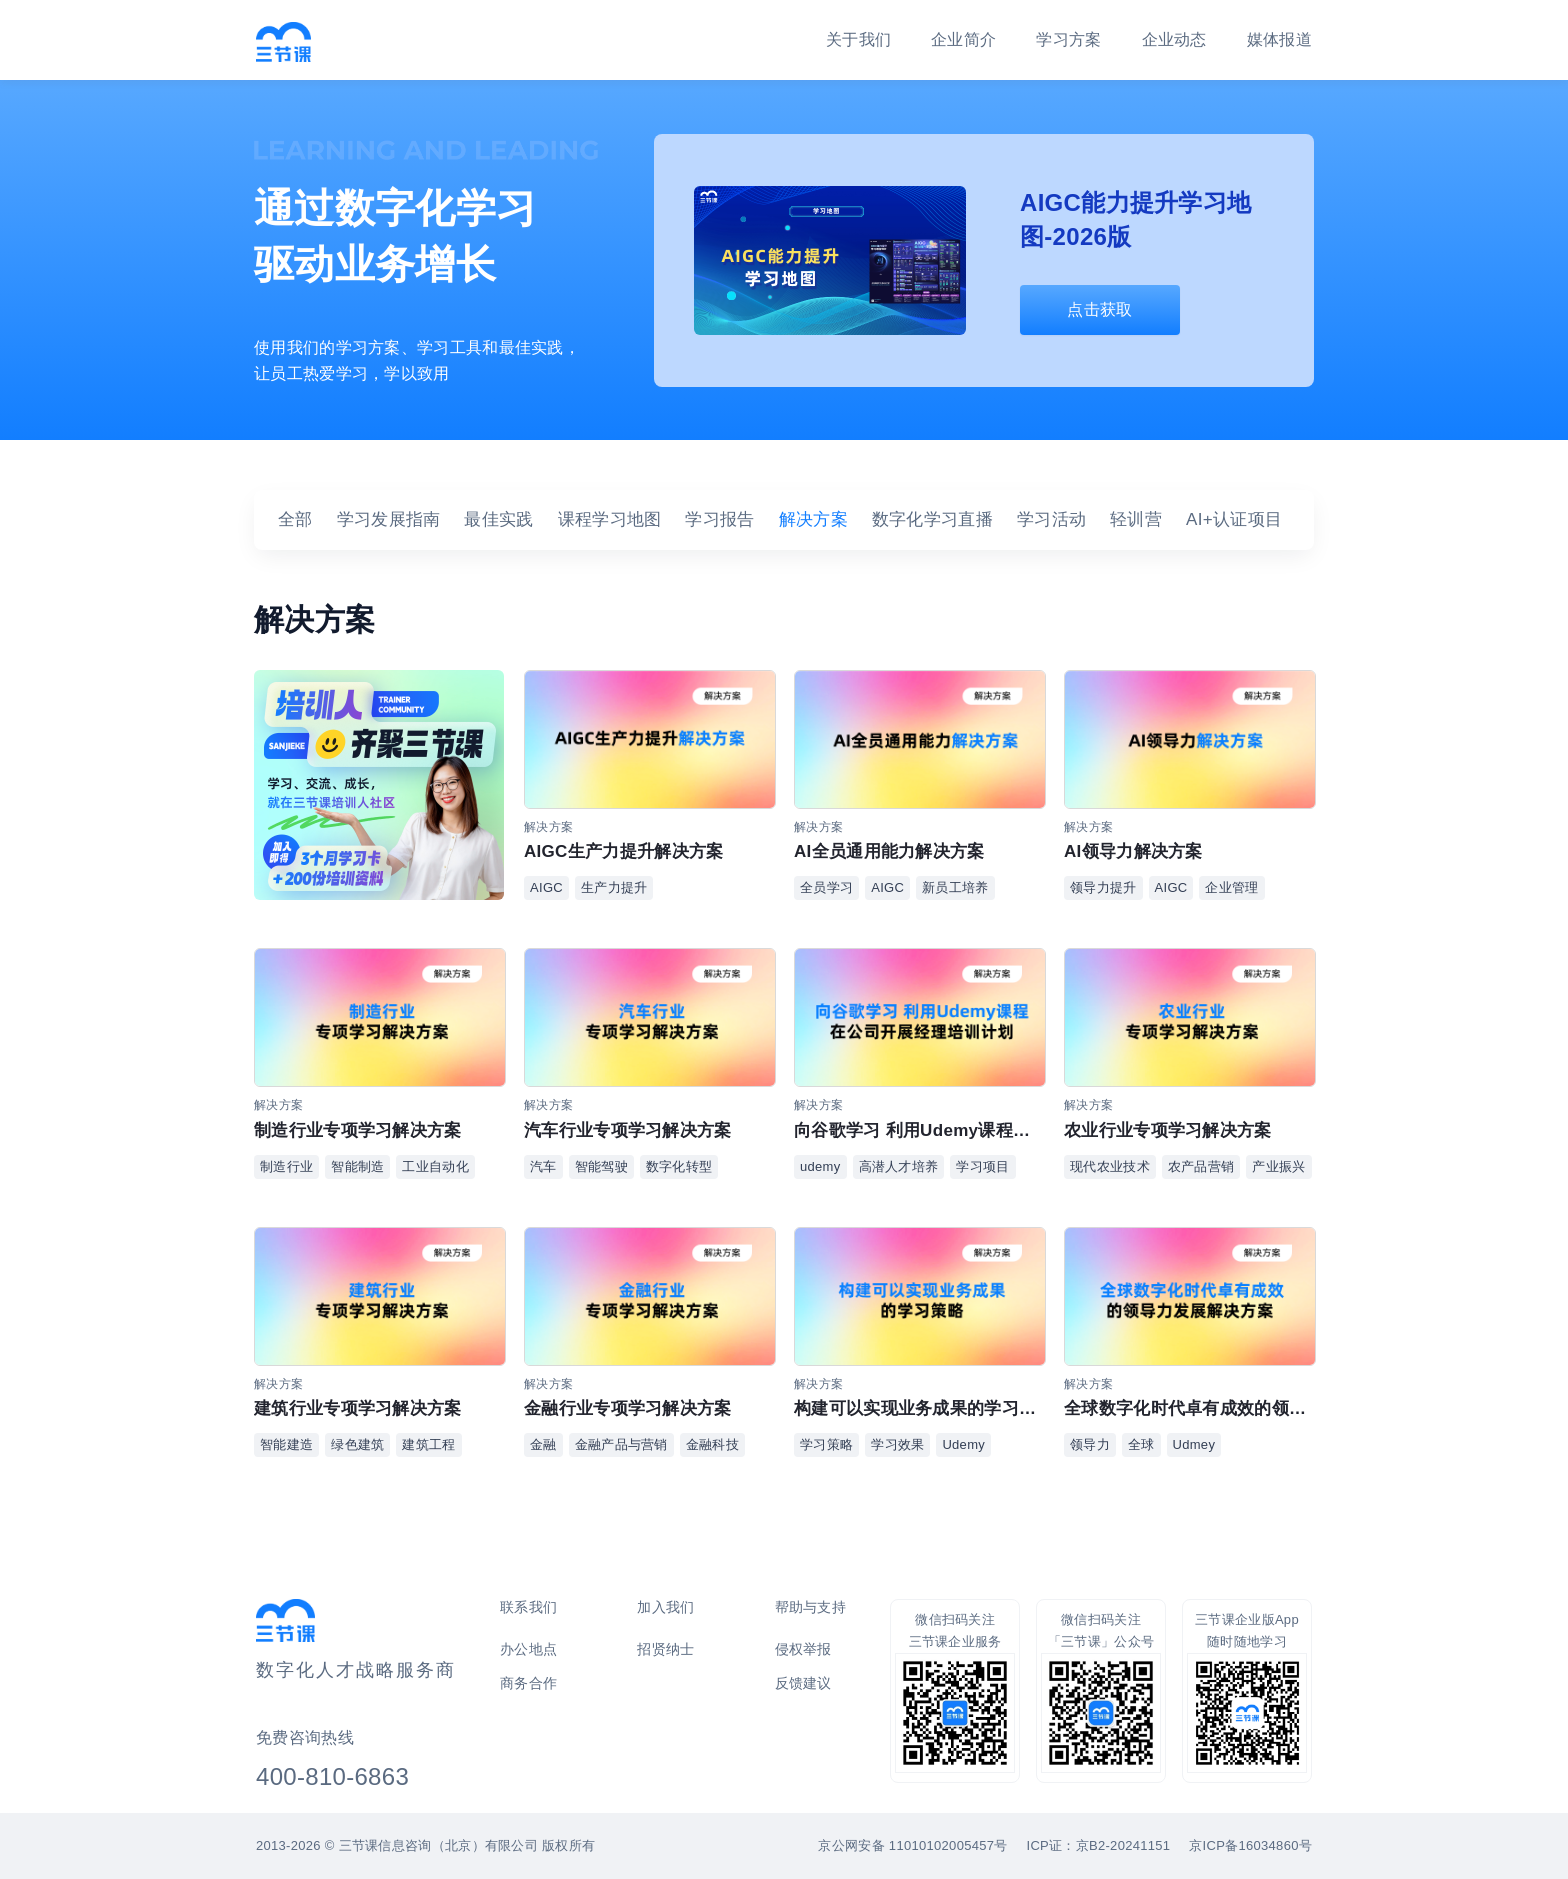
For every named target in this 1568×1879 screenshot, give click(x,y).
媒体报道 (1279, 39)
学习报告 (719, 519)
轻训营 (1136, 519)
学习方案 (1068, 39)
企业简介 (963, 39)
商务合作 (528, 1683)
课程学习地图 (610, 519)
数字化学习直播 (932, 519)
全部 (295, 519)
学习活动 (1051, 519)
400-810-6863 (332, 1776)
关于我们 (858, 39)
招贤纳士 (665, 1649)
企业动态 (1174, 39)
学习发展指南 (389, 519)
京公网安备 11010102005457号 (912, 1845)
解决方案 (813, 519)
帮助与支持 (811, 1607)
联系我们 (528, 1607)
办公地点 (528, 1649)
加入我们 (665, 1607)
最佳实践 (498, 519)
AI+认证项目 (1234, 519)
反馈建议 (803, 1683)
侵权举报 (803, 1649)
